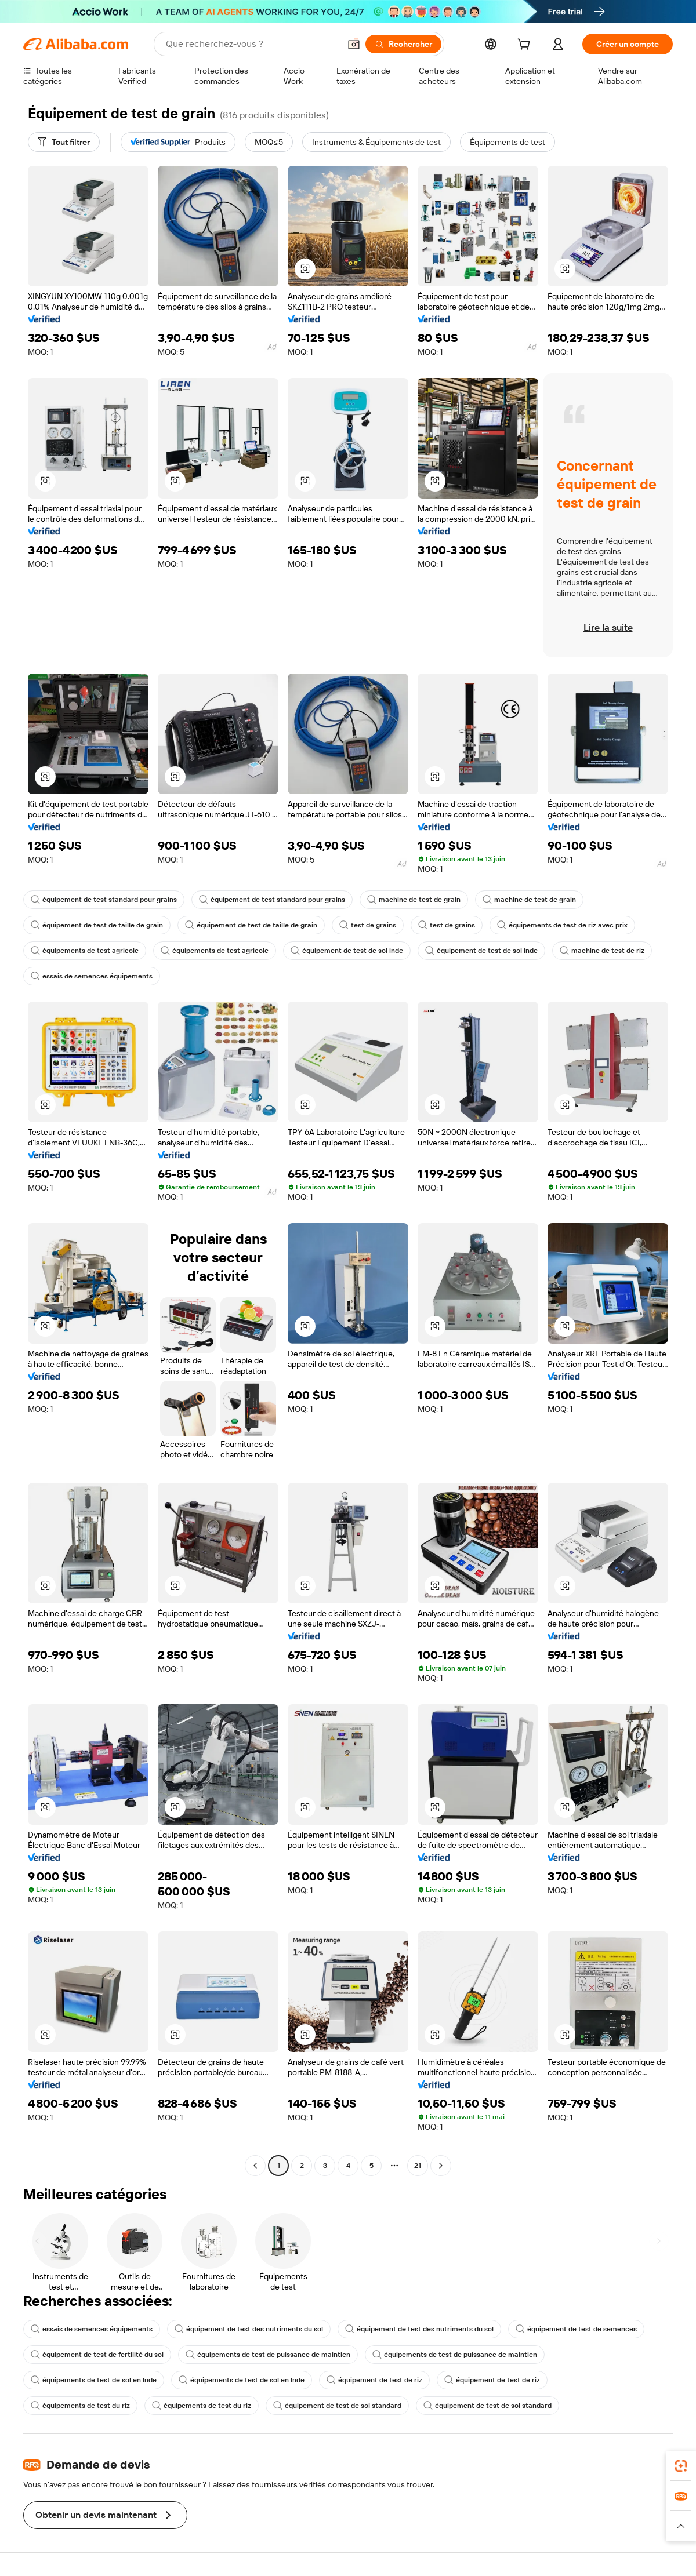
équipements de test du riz (80, 2405)
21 (417, 2166)
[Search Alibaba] (252, 44)
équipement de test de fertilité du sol (97, 2354)
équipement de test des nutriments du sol (249, 2329)
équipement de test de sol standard (337, 2405)
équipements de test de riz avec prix (562, 925)
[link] (681, 2466)
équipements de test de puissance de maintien (268, 2354)
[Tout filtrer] (64, 142)
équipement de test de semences (576, 2329)
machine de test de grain (414, 899)
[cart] (526, 45)
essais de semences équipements (92, 976)
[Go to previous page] (255, 2165)
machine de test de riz (602, 950)
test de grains (367, 925)
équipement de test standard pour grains (104, 899)
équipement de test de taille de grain (97, 925)
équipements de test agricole (85, 950)
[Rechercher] (403, 44)
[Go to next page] (440, 2165)
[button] (354, 44)
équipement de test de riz (374, 2380)
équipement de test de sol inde (347, 950)
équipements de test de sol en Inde (94, 2380)
